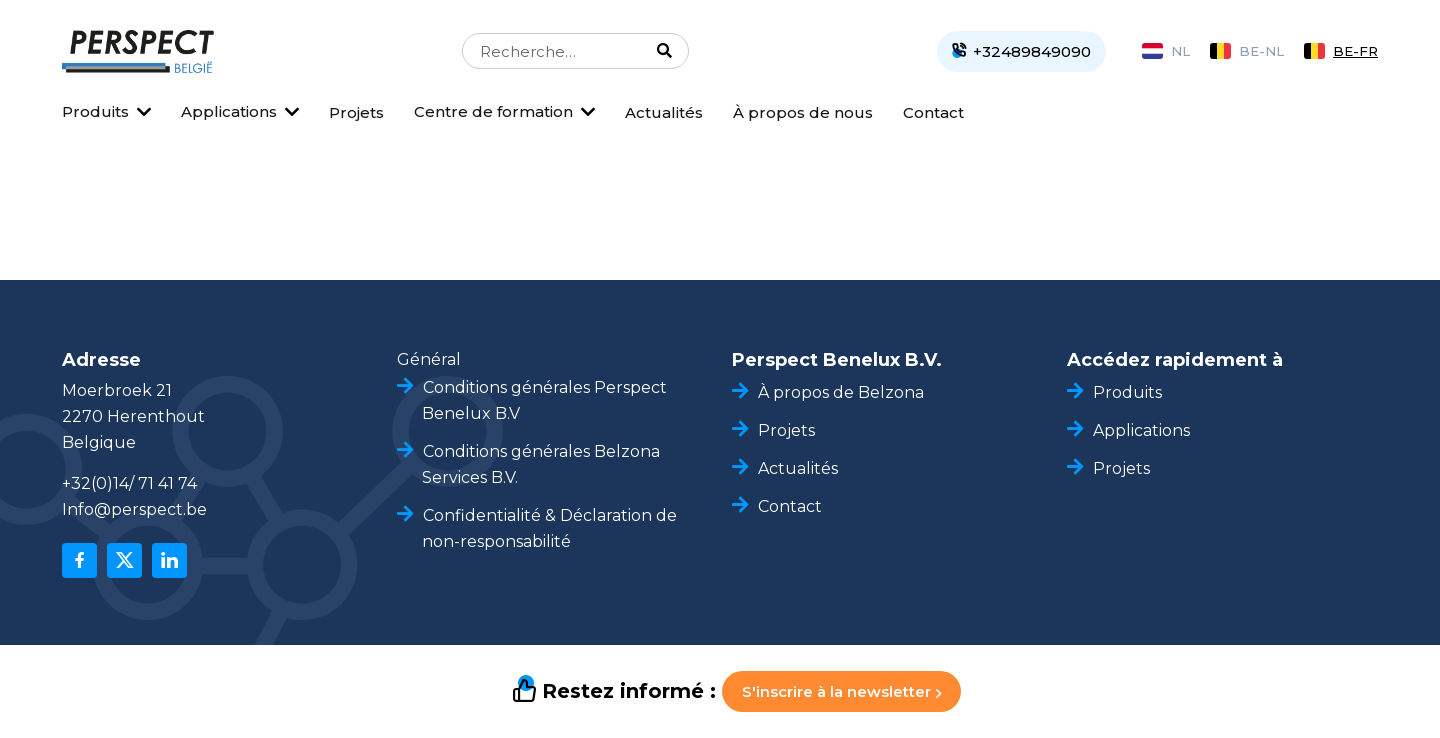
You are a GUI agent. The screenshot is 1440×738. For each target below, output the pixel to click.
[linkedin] (169, 560)
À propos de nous (803, 112)
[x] (124, 560)
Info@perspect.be (134, 509)
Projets (356, 112)
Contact (933, 112)
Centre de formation (493, 111)
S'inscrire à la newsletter (841, 691)
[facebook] (79, 560)
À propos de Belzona (841, 392)
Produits (95, 111)
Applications (229, 111)
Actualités (664, 112)
